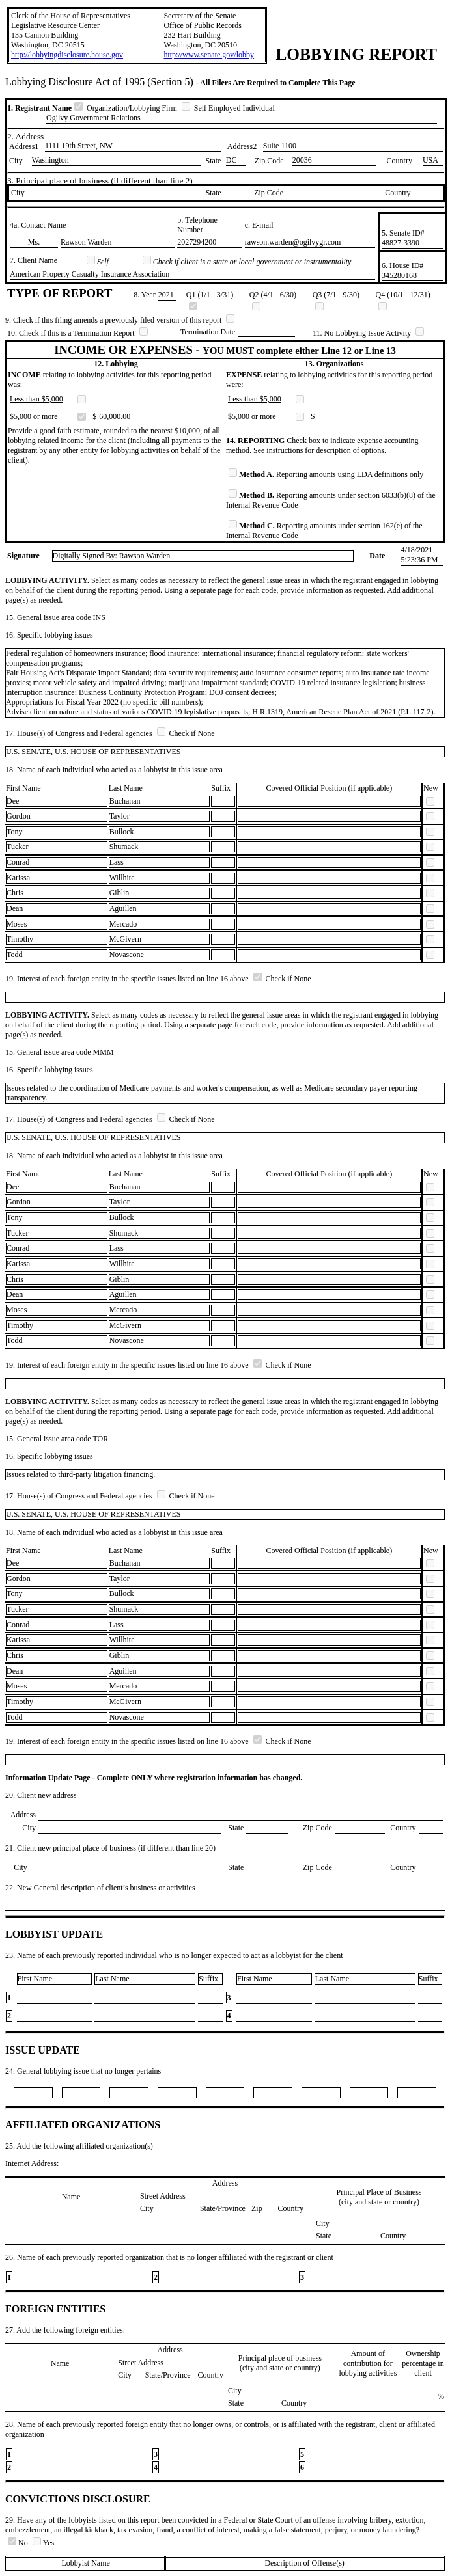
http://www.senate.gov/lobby (208, 54)
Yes (43, 2542)
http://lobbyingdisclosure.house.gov (67, 54)
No (19, 2542)
